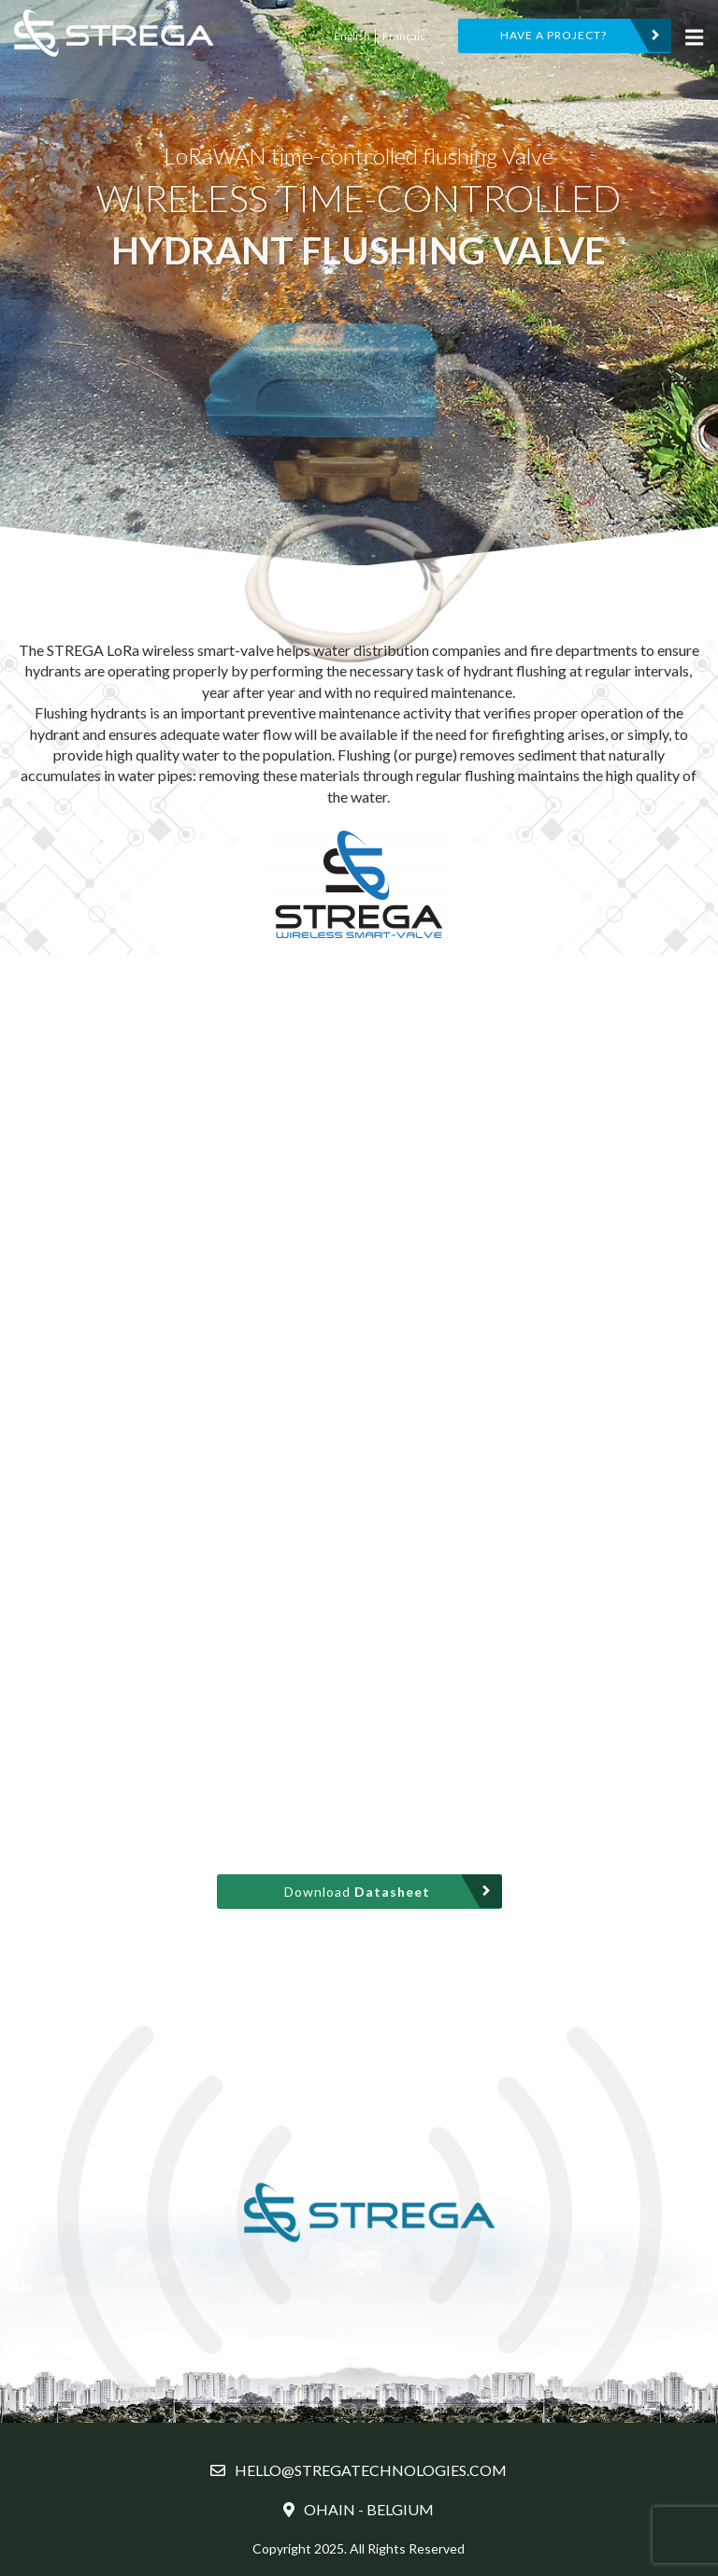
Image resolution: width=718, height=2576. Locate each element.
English (352, 36)
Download (357, 1892)
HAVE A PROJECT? (553, 35)
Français (403, 36)
